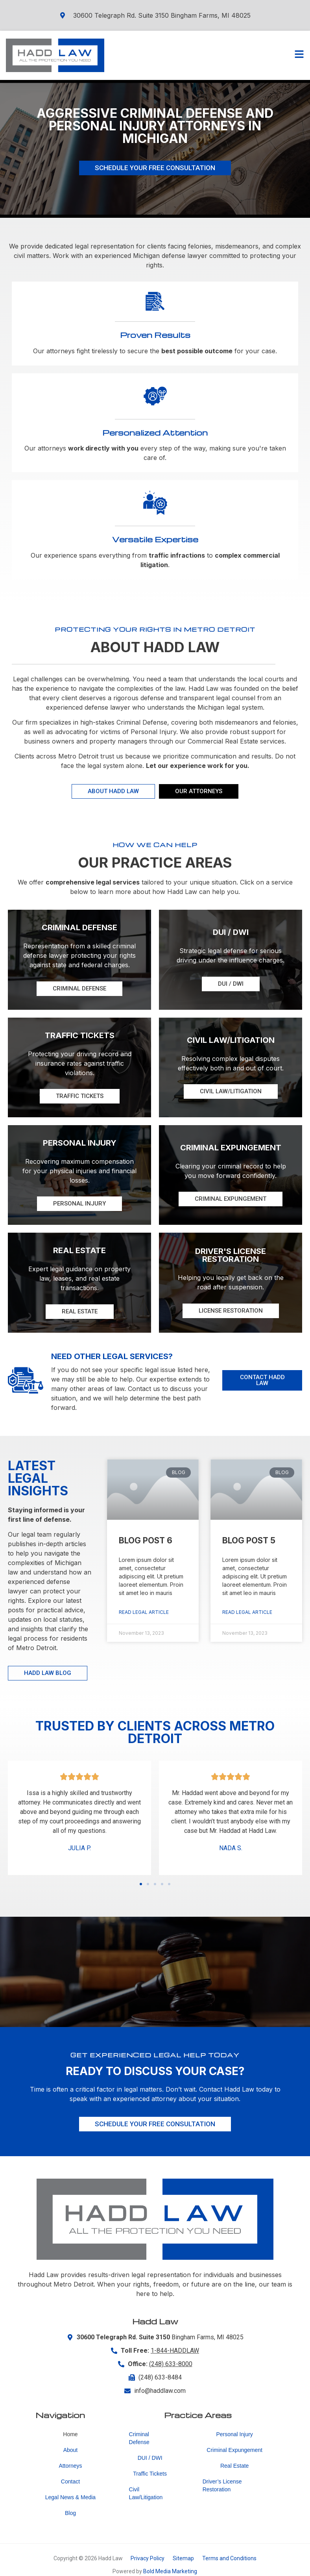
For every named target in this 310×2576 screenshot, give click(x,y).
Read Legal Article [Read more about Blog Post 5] (247, 1612)
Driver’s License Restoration (222, 2485)
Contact (70, 2481)
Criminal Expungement (234, 2450)
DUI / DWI (150, 2458)
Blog (70, 2513)
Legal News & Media (70, 2497)
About (70, 2450)
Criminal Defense (139, 2438)
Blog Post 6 (145, 1540)
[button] (141, 1884)
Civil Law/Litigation (146, 2493)
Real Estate (234, 2466)
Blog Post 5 (248, 1540)
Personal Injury (234, 2434)
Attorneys (70, 2466)
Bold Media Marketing (170, 2571)
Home (70, 2434)
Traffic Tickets (150, 2473)
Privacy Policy (147, 2558)
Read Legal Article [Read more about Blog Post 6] (144, 1612)
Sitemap (183, 2558)
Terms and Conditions (229, 2558)
